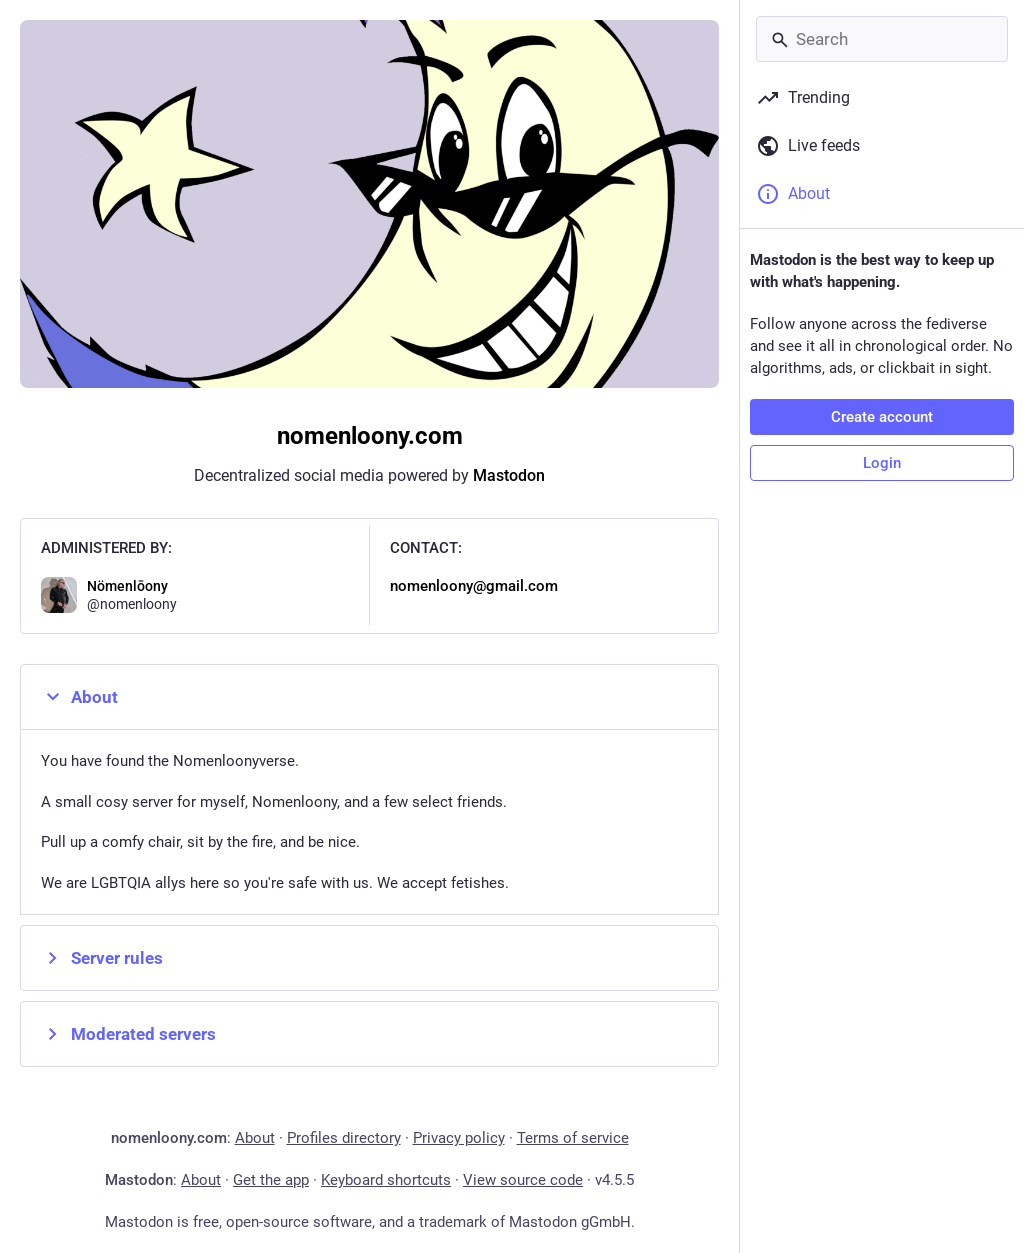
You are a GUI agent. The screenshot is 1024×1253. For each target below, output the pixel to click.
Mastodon (509, 475)
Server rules (102, 958)
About (79, 697)
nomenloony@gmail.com (474, 586)
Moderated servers (128, 1034)
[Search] (882, 39)
